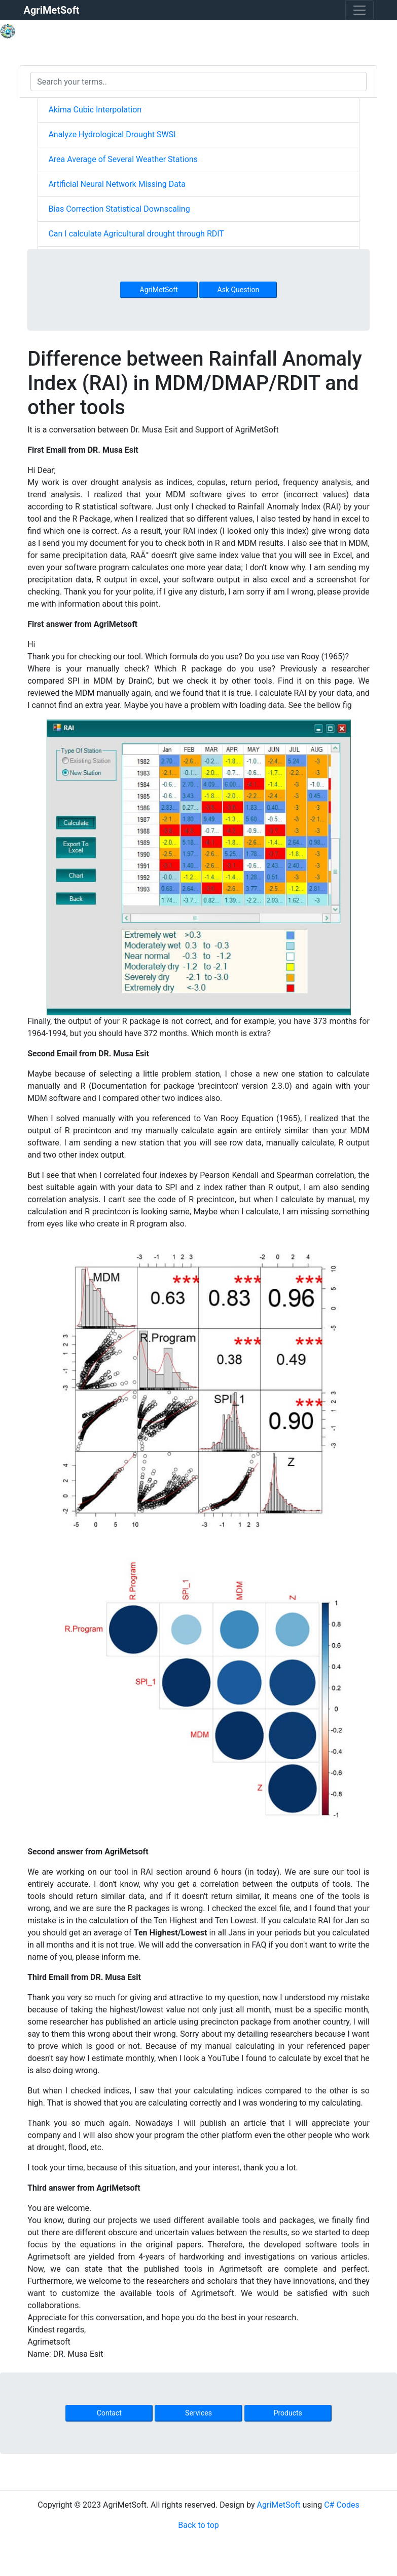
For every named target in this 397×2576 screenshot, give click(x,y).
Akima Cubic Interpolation (94, 109)
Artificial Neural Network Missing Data (116, 184)
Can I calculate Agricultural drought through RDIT (136, 234)
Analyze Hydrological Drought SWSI (111, 134)
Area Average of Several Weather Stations (122, 159)
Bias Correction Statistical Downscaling (119, 209)
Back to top (198, 2525)
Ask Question (239, 290)
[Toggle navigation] (359, 10)
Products (288, 2413)
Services (198, 2413)
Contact (109, 2413)
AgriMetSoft (159, 290)
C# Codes (341, 2505)
